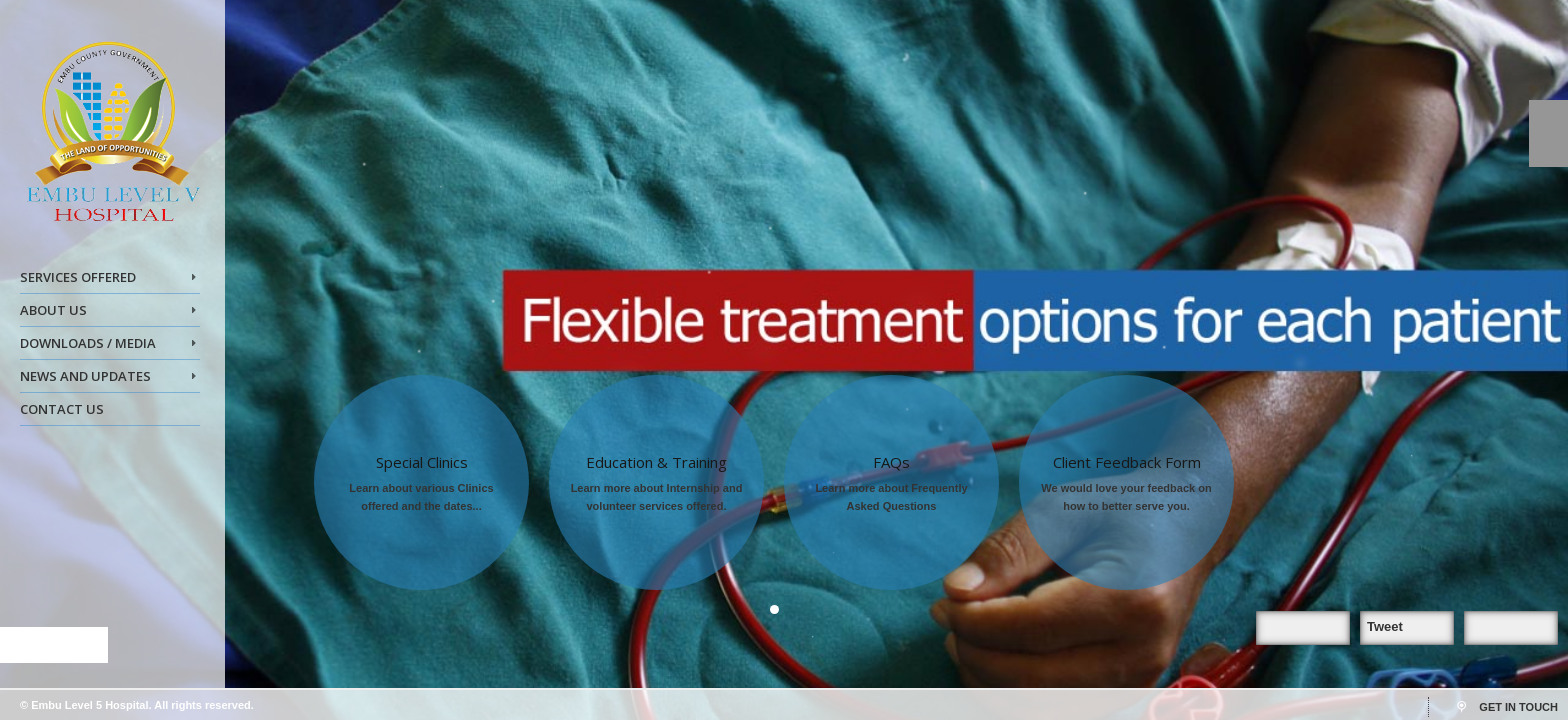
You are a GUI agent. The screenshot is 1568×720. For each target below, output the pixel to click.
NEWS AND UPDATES (108, 379)
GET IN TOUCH (1518, 707)
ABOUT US (108, 313)
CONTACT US (62, 409)
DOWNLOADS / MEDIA (108, 346)
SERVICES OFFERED (108, 280)
